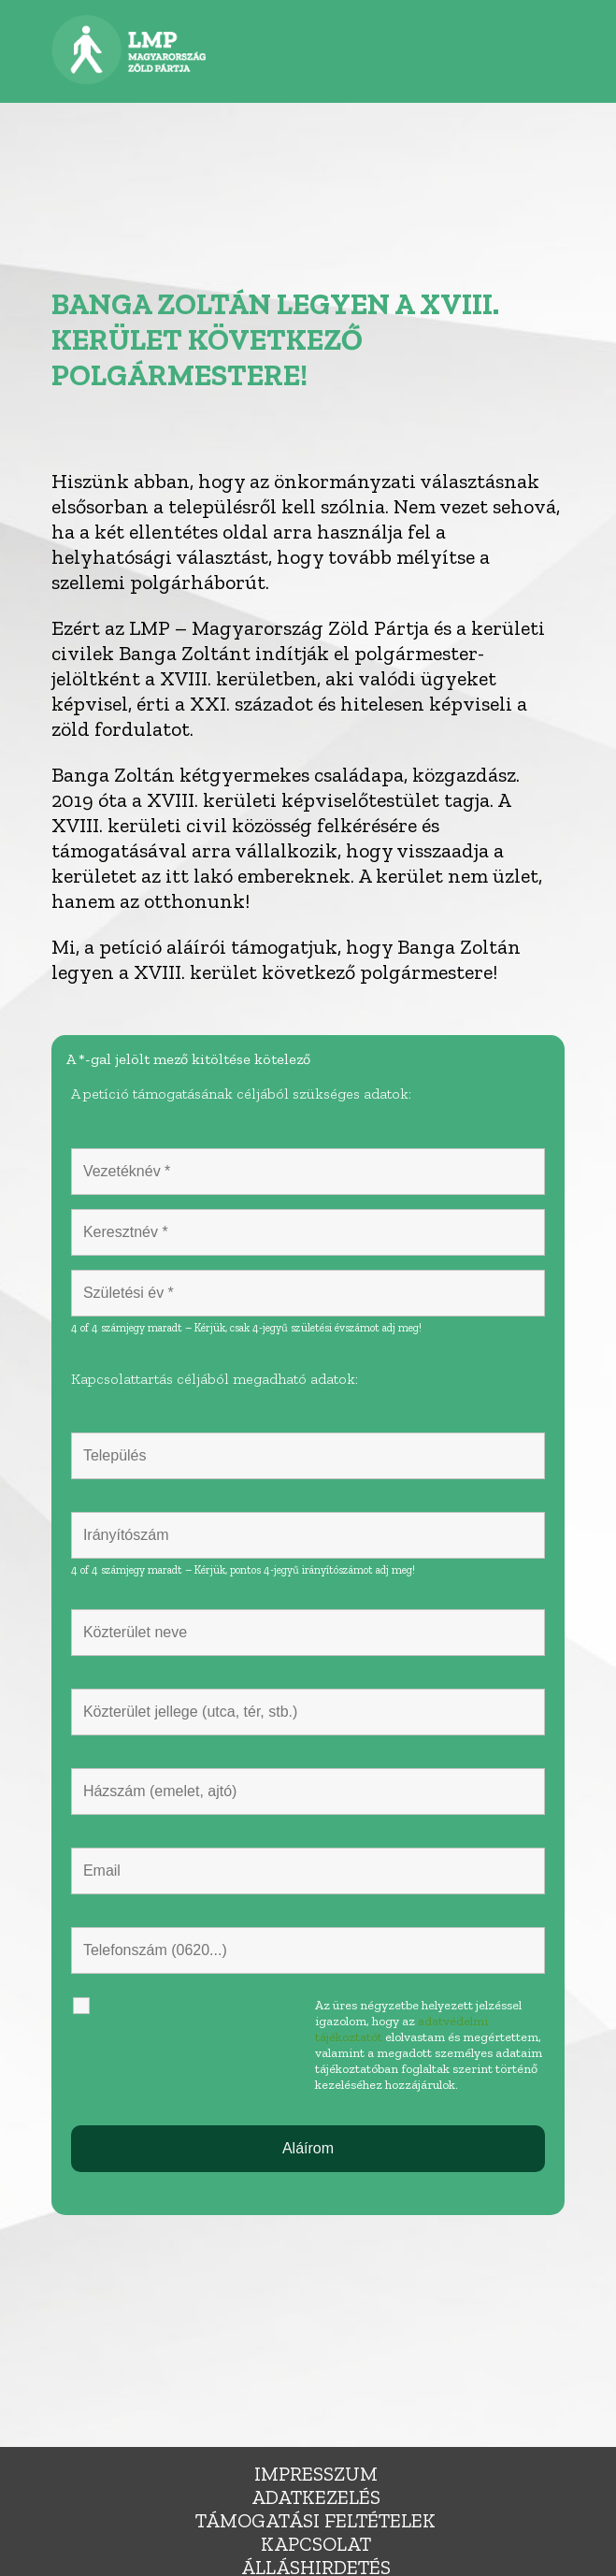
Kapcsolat (316, 2543)
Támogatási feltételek (315, 2520)
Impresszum (316, 2473)
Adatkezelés (315, 2497)
